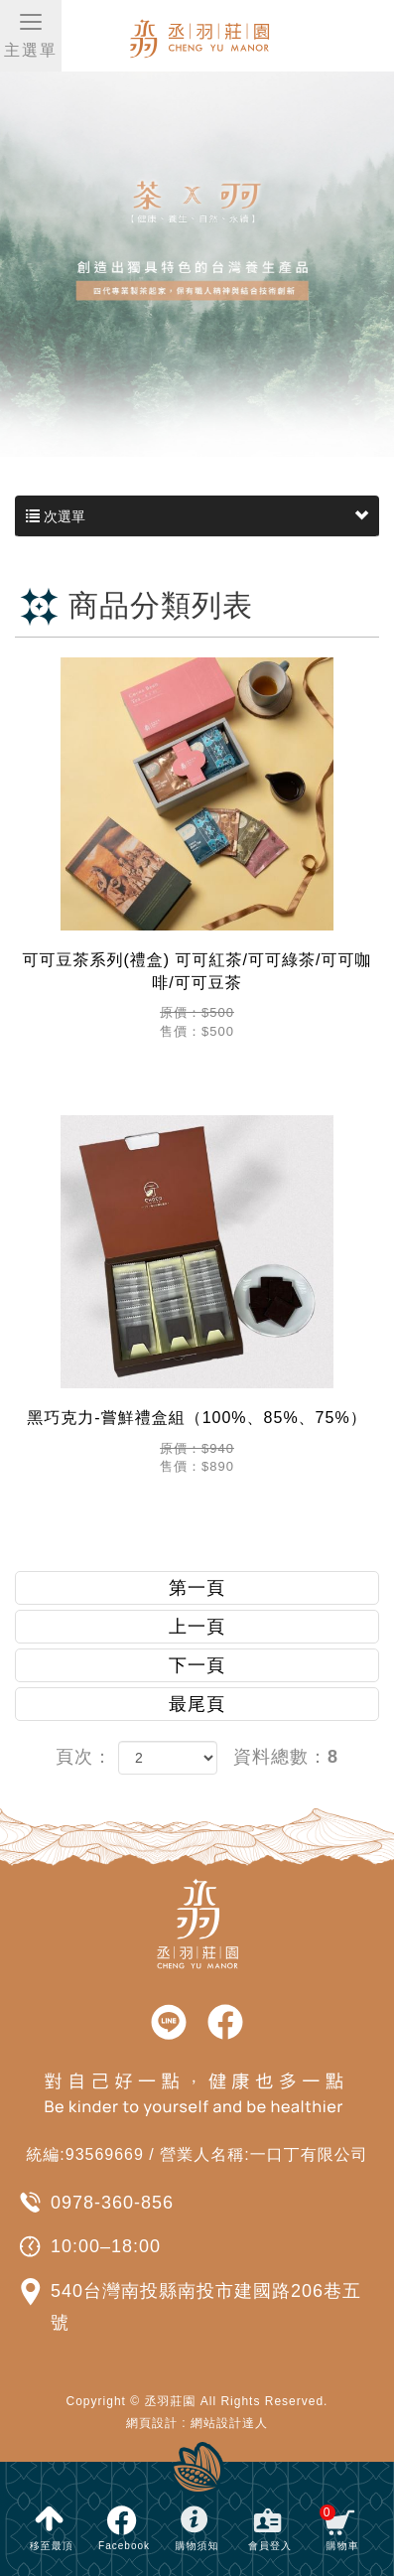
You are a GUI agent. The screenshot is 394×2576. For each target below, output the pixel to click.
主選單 (31, 34)
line (169, 2023)
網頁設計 (152, 2423)
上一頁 (197, 1627)
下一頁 (197, 1665)
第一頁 (197, 1588)
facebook (225, 2023)
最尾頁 (197, 1704)
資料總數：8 (285, 1757)
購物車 (339, 2527)
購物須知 (196, 2545)
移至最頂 (51, 2545)
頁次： (84, 1757)
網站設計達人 (229, 2423)
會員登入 (270, 2545)
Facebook (124, 2545)
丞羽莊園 (237, 37)
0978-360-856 (112, 2203)
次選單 (197, 516)
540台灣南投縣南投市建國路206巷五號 (206, 2307)
